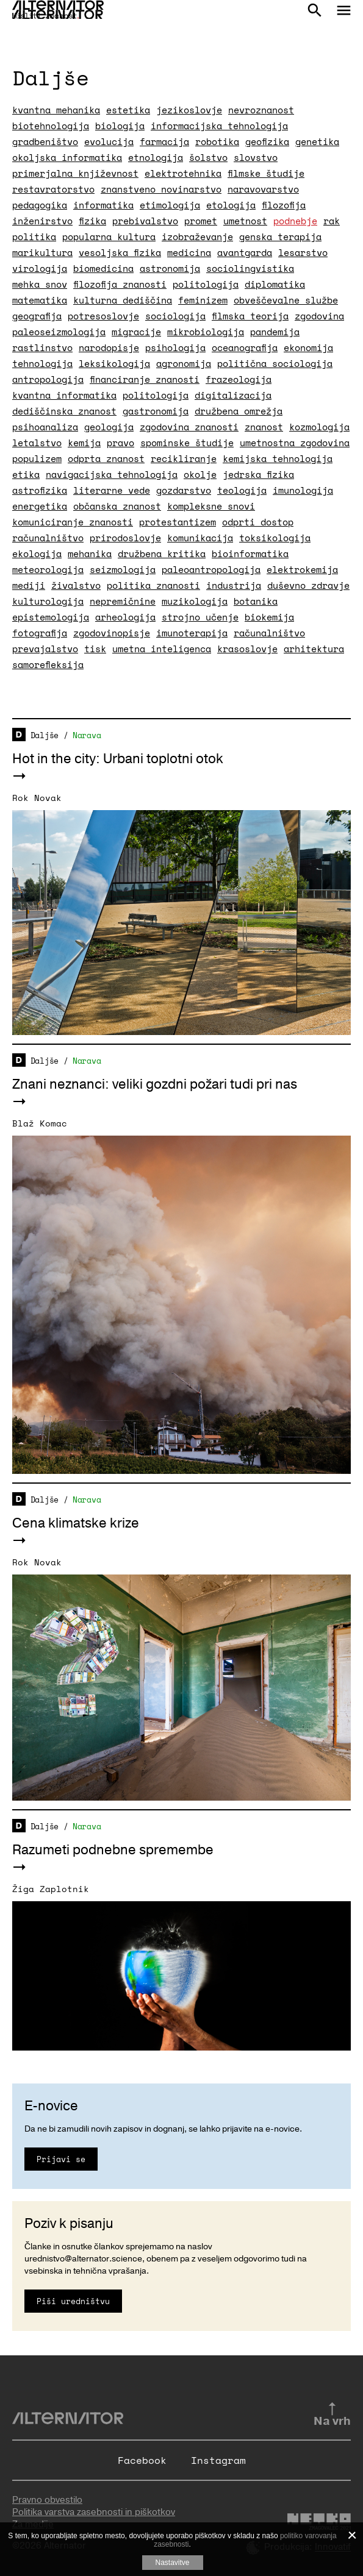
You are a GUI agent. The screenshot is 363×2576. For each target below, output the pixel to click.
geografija (37, 315)
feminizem (203, 300)
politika (34, 236)
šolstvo (208, 157)
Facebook (142, 2460)
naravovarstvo (263, 189)
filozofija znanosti (120, 284)
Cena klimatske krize (75, 1523)
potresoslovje (103, 315)
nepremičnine (123, 601)
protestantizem (177, 521)
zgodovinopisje (111, 632)
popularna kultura (109, 236)
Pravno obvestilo (47, 2500)
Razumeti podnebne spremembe (113, 1850)
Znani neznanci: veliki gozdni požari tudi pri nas (154, 1084)
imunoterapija (192, 632)
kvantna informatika (64, 395)
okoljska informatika (67, 157)
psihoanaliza (45, 426)
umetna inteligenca (161, 648)
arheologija (125, 617)
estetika (128, 109)
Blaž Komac (39, 1123)
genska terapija (280, 236)
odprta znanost (106, 458)
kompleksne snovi (211, 506)
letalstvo (37, 442)
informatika (103, 205)
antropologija (48, 379)
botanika (256, 601)
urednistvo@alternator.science (83, 2259)
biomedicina (103, 268)
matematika (39, 300)
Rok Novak (37, 797)
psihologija (175, 347)
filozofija (284, 205)
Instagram (218, 2460)
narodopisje (109, 347)
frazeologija (238, 379)
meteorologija (48, 569)
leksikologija (114, 363)
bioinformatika (250, 553)
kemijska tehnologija (277, 458)
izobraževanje (197, 236)
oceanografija (245, 347)
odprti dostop (257, 521)
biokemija (269, 617)
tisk (95, 648)
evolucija (109, 141)
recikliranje (184, 458)
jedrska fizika (258, 474)
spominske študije (187, 442)
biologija (120, 125)
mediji (28, 585)
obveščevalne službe (286, 300)
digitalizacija (233, 395)
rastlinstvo (42, 347)
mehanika (90, 553)
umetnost (245, 220)
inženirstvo (42, 220)
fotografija (39, 632)
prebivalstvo (145, 220)
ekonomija (308, 347)
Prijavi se (61, 2159)
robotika (217, 141)
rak (331, 220)
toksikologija (275, 537)
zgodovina (319, 315)
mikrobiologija (205, 331)
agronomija (183, 363)
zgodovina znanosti (189, 426)
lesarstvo (303, 252)
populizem (37, 458)
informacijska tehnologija (219, 125)
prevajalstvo (45, 648)
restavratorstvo (53, 189)
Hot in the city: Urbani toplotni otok (117, 759)
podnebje (295, 220)
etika (26, 474)
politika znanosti (153, 585)
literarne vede (111, 490)
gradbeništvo (45, 141)
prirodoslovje (125, 537)
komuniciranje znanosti (72, 521)
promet (200, 220)
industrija (233, 585)
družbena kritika (162, 553)
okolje (200, 474)
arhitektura (314, 648)
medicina (189, 252)
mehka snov (39, 284)
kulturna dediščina (122, 300)
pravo (120, 442)
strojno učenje (200, 617)
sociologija (175, 315)
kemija (84, 442)
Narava (87, 735)
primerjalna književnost (75, 173)
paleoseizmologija (59, 331)
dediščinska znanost (64, 411)
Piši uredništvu (73, 2301)
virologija (39, 268)
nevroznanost (261, 109)
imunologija (303, 490)
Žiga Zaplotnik (50, 1888)
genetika (317, 141)
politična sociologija (274, 363)
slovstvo (256, 157)
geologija (109, 426)
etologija (231, 205)
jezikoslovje (189, 109)
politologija (206, 284)
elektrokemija (302, 569)
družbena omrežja (238, 411)
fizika (92, 220)
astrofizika (39, 490)
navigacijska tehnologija (112, 474)
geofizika (267, 141)
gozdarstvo (183, 490)
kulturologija (48, 601)
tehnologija (42, 363)
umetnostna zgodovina (295, 442)
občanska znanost (117, 506)
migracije (136, 331)
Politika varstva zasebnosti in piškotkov (93, 2512)
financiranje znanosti (144, 379)
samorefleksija (48, 664)
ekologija (37, 553)
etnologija (155, 157)
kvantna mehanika (56, 109)
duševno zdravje (308, 585)
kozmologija (319, 426)
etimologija (170, 205)
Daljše (45, 735)
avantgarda (244, 252)
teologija (242, 490)
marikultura (42, 252)
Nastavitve (172, 2562)
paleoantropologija (211, 569)
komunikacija (200, 537)
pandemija (275, 331)
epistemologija (50, 617)
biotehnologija (50, 125)
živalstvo (76, 585)
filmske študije (266, 173)
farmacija (164, 141)
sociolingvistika (250, 268)
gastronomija (156, 411)
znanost (264, 426)
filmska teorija (250, 315)
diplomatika (275, 284)
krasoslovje (247, 648)
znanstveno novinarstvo (161, 189)
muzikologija (195, 601)
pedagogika (39, 205)
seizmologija (123, 569)
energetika (39, 506)
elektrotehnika (183, 173)
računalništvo (48, 537)
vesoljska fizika (120, 252)
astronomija (170, 268)
